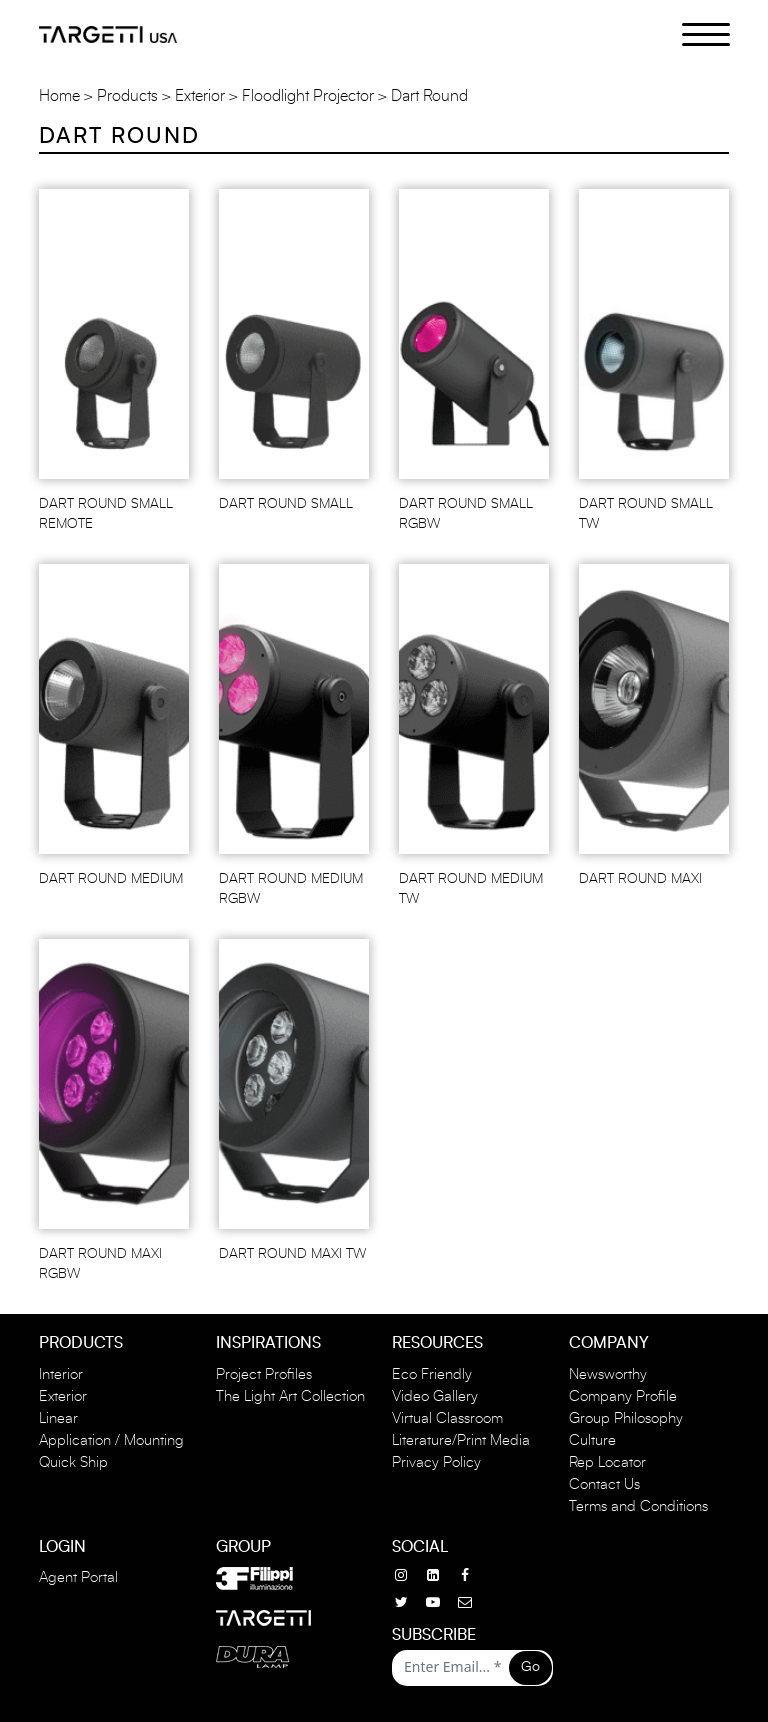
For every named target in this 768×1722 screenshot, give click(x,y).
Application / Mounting (111, 1440)
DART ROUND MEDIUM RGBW (291, 889)
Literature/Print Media (461, 1440)
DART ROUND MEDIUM (111, 879)
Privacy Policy (436, 1462)
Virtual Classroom (447, 1418)
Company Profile (623, 1396)
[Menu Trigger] (694, 33)
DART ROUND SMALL (286, 504)
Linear (58, 1418)
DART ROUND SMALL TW (646, 514)
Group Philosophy (626, 1418)
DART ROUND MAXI (640, 879)
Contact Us (604, 1484)
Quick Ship (73, 1462)
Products (127, 96)
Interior (61, 1374)
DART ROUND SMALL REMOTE (106, 514)
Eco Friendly (432, 1374)
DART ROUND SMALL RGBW (466, 514)
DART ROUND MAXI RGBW (100, 1264)
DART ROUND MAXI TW (292, 1254)
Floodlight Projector (308, 96)
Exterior (200, 96)
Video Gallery (435, 1396)
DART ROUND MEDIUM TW (471, 889)
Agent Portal (78, 1577)
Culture (592, 1440)
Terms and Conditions (638, 1506)
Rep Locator (607, 1462)
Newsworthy (608, 1374)
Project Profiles (264, 1374)
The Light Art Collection (290, 1396)
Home (59, 96)
